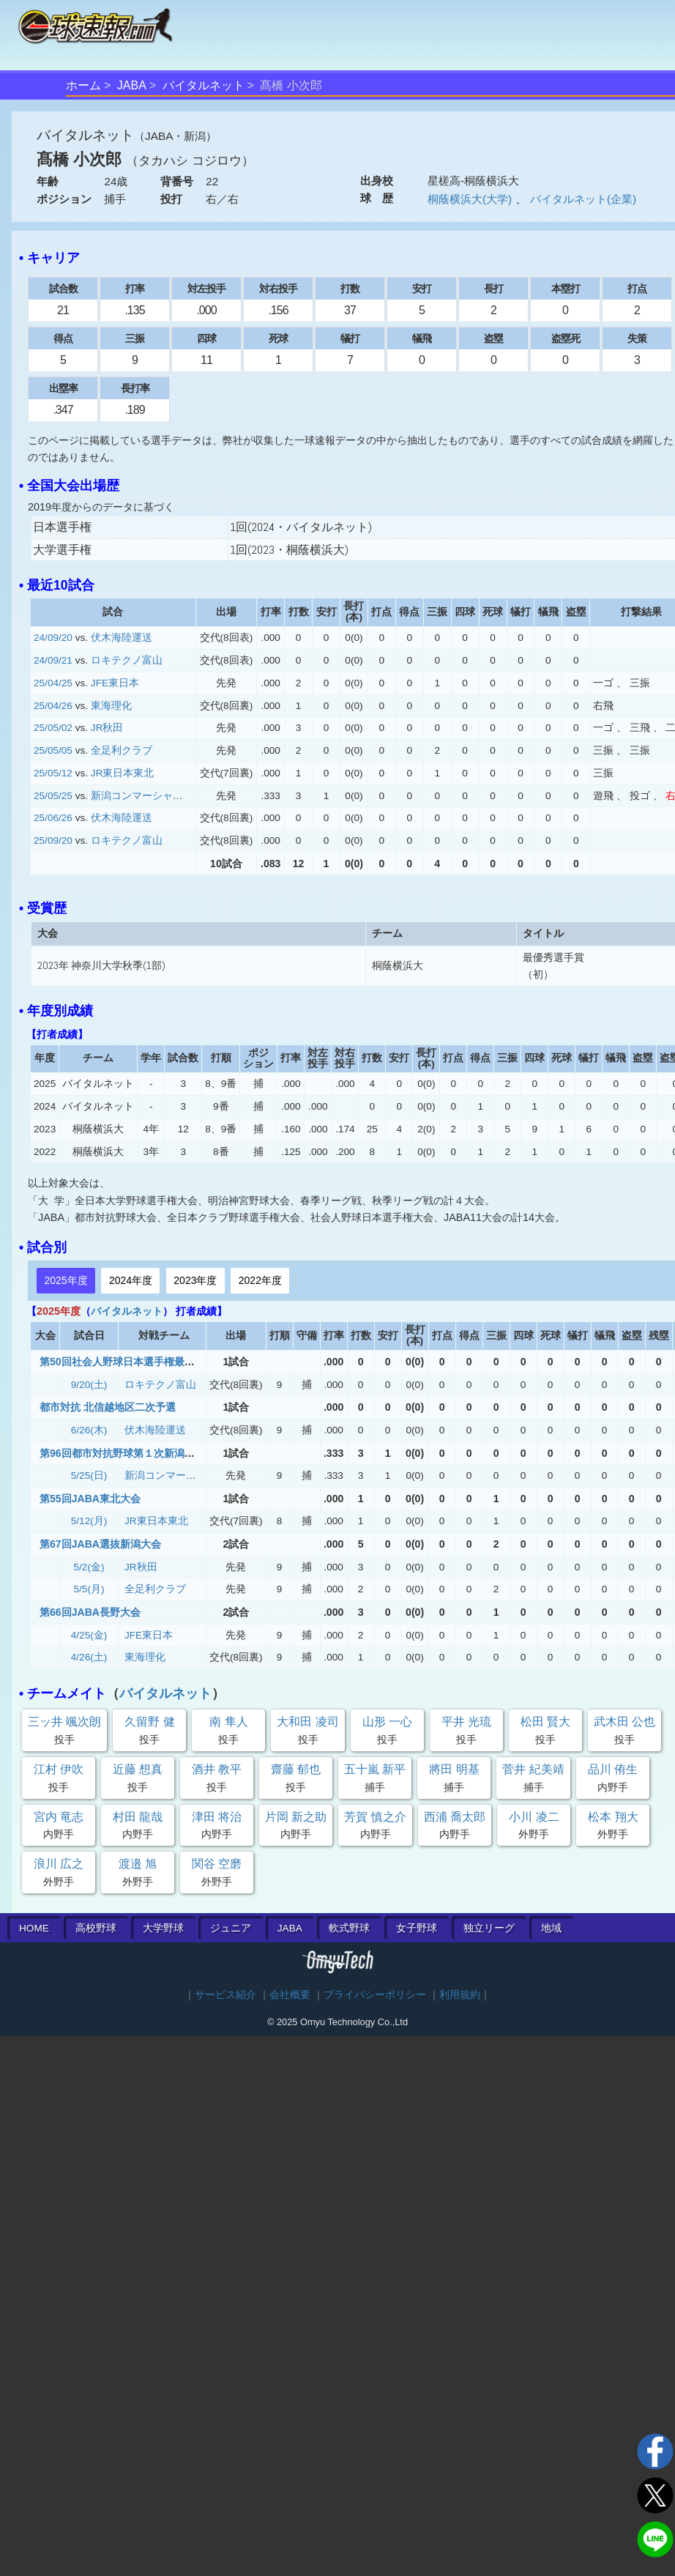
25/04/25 (53, 683)
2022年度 (260, 1280)
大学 (163, 1928)
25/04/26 (53, 705)
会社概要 (289, 1994)
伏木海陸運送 (121, 637)
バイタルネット (204, 85)
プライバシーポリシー (375, 1994)
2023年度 (195, 1280)
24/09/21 (53, 660)
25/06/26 (53, 817)
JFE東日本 (115, 683)
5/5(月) (89, 1589)
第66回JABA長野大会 (90, 1612)
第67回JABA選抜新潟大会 (100, 1544)
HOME (34, 1928)
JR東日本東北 (122, 773)
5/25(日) (89, 1475)
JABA (131, 85)
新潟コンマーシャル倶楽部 (152, 795)
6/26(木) (89, 1430)
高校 (95, 1928)
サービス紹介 (225, 1994)
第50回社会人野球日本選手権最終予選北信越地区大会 (163, 1361)
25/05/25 (53, 795)
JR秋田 (107, 727)
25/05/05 (53, 750)
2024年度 (130, 1280)
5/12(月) (89, 1520)
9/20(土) (89, 1384)
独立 (489, 1928)
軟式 (349, 1928)
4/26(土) (89, 1657)
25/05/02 (53, 727)
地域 (551, 1928)
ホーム (83, 85)
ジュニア (230, 1928)
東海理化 (111, 705)
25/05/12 (53, 773)
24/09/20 (53, 637)
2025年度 (65, 1280)
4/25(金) (89, 1635)
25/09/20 (53, 840)
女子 (416, 1928)
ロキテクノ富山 (127, 660)
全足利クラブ (121, 750)
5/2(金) (89, 1567)
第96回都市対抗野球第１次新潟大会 (122, 1453)
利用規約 (459, 1994)
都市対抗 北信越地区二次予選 (108, 1407)
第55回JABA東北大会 (90, 1498)
